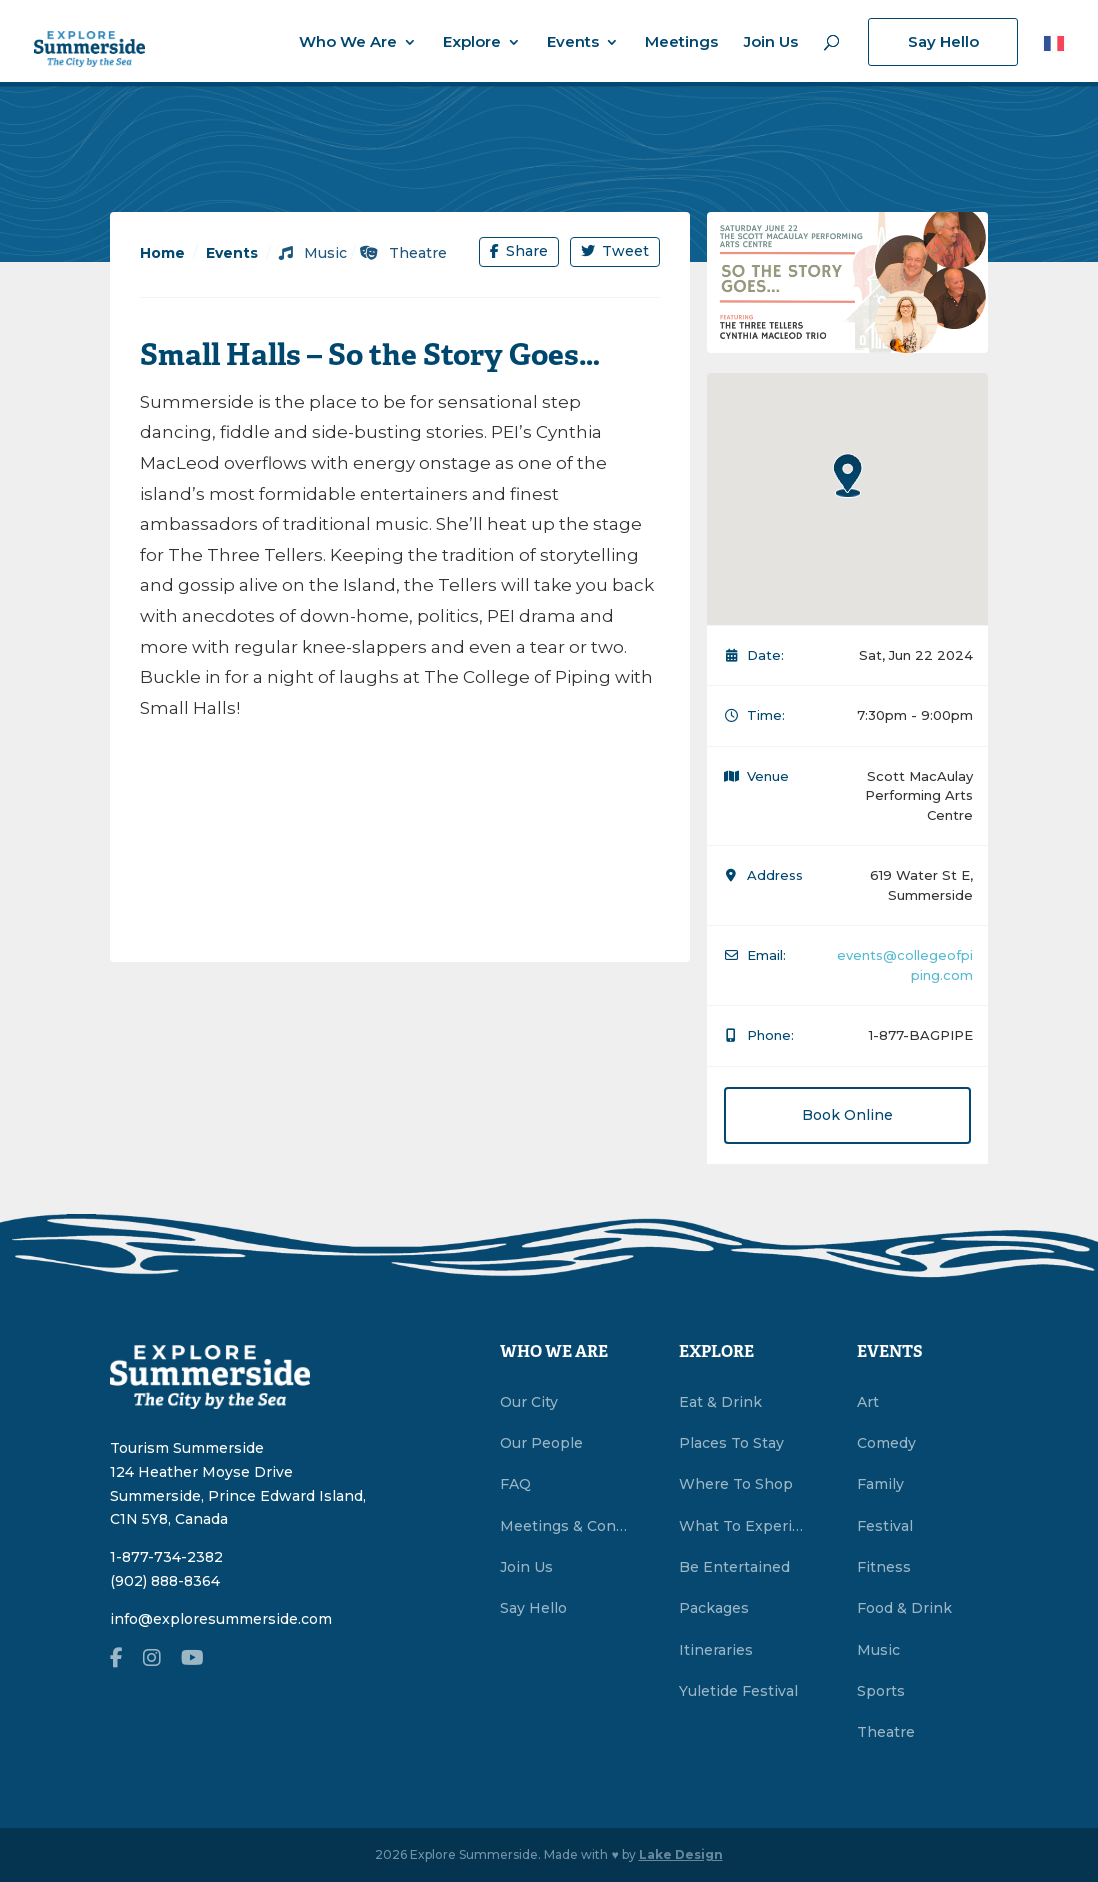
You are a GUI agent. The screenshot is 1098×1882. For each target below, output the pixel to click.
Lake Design (681, 1854)
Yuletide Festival (738, 1691)
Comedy (886, 1443)
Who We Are (348, 43)
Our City (529, 1402)
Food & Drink (904, 1608)
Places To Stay (731, 1443)
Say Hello (943, 41)
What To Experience (744, 1526)
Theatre (403, 253)
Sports (881, 1691)
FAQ (515, 1484)
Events (573, 43)
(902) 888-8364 (165, 1581)
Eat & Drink (720, 1402)
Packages (714, 1608)
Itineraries (716, 1650)
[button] (848, 475)
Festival (885, 1526)
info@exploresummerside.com (221, 1619)
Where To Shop (736, 1484)
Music (313, 253)
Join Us (771, 43)
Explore (472, 43)
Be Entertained (734, 1567)
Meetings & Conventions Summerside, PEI (565, 1526)
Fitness (884, 1567)
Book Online (847, 1115)
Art (868, 1402)
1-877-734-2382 (166, 1557)
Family (880, 1484)
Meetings (681, 43)
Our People (541, 1443)
